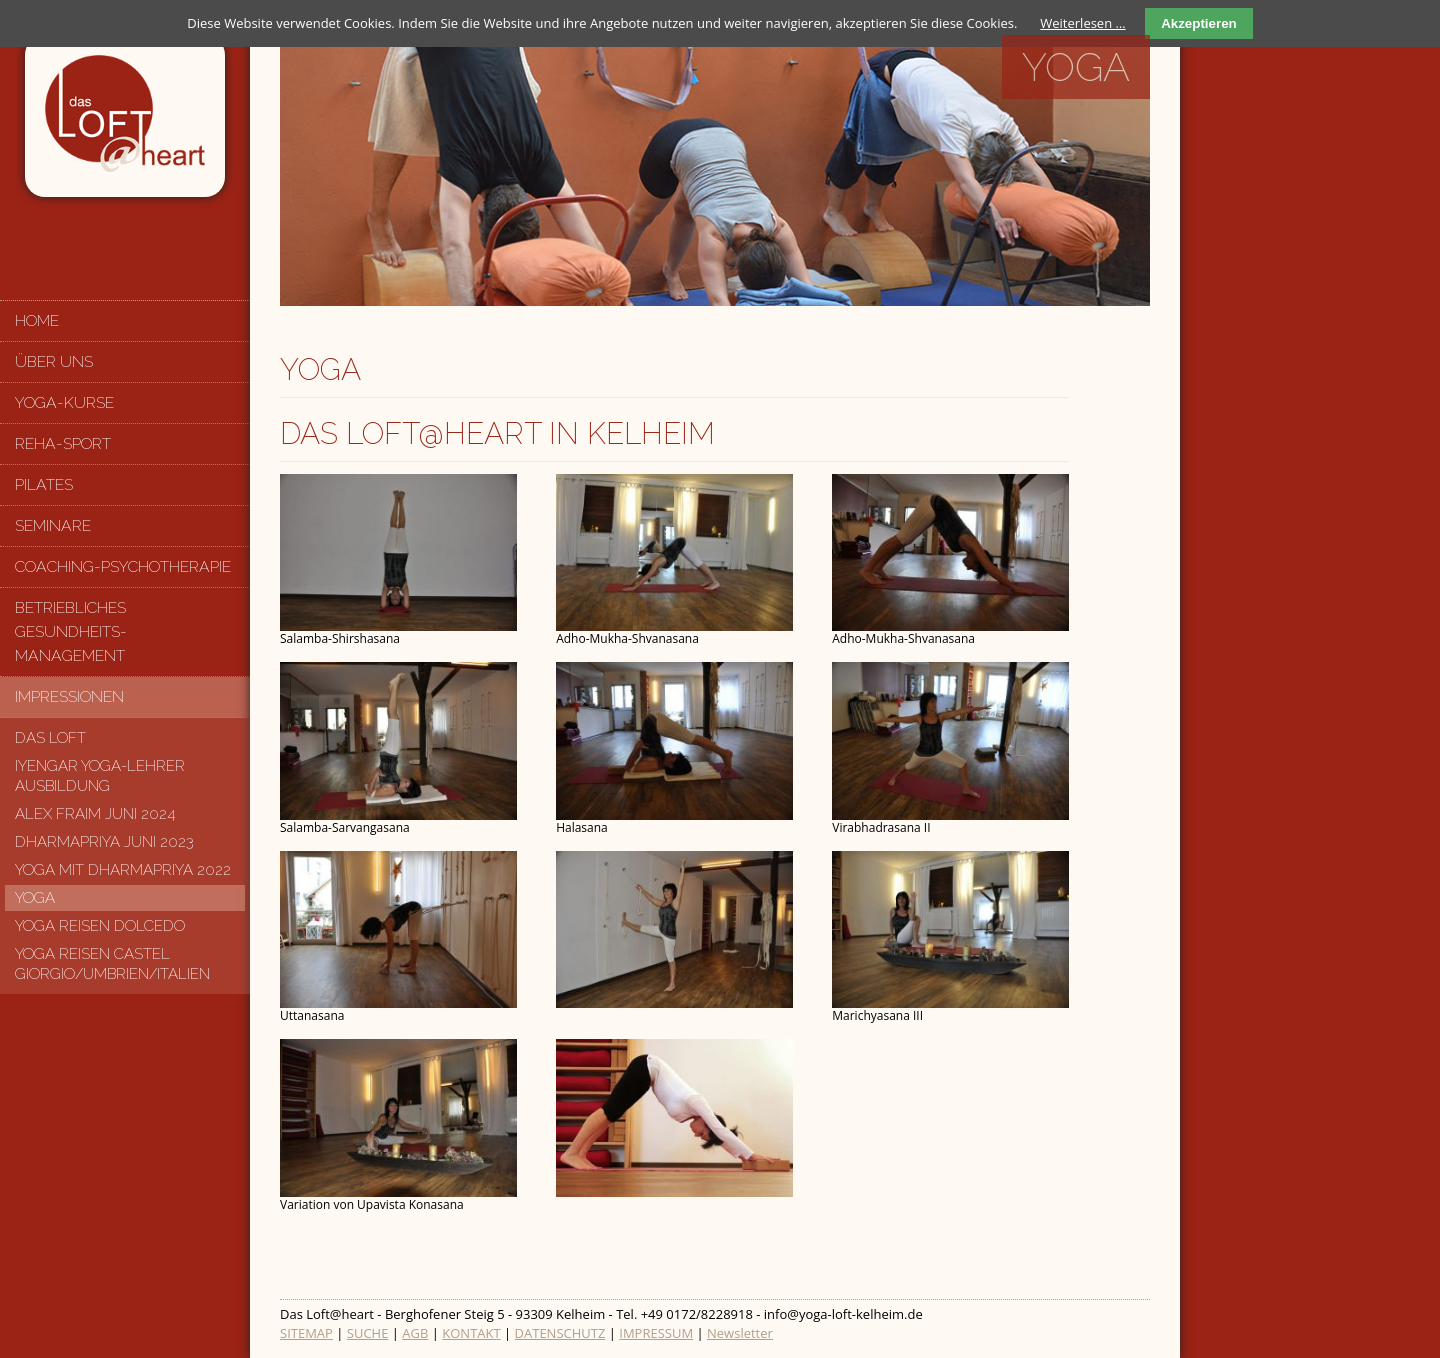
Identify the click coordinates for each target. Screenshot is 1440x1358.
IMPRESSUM (656, 1333)
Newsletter (740, 1333)
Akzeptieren (1199, 23)
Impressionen (69, 696)
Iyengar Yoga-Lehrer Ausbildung (100, 776)
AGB (415, 1333)
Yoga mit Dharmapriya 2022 (123, 870)
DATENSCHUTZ (560, 1333)
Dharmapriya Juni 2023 (104, 842)
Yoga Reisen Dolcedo (100, 926)
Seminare (53, 525)
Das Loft (50, 738)
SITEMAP (306, 1333)
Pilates (44, 484)
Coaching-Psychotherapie (123, 566)
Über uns (54, 361)
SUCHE (368, 1333)
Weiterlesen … (1082, 23)
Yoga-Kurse (64, 402)
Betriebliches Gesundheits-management (71, 631)
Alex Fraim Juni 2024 (95, 814)
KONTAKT (471, 1333)
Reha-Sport (63, 443)
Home (37, 320)
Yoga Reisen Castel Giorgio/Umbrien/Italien (112, 964)
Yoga (35, 898)
